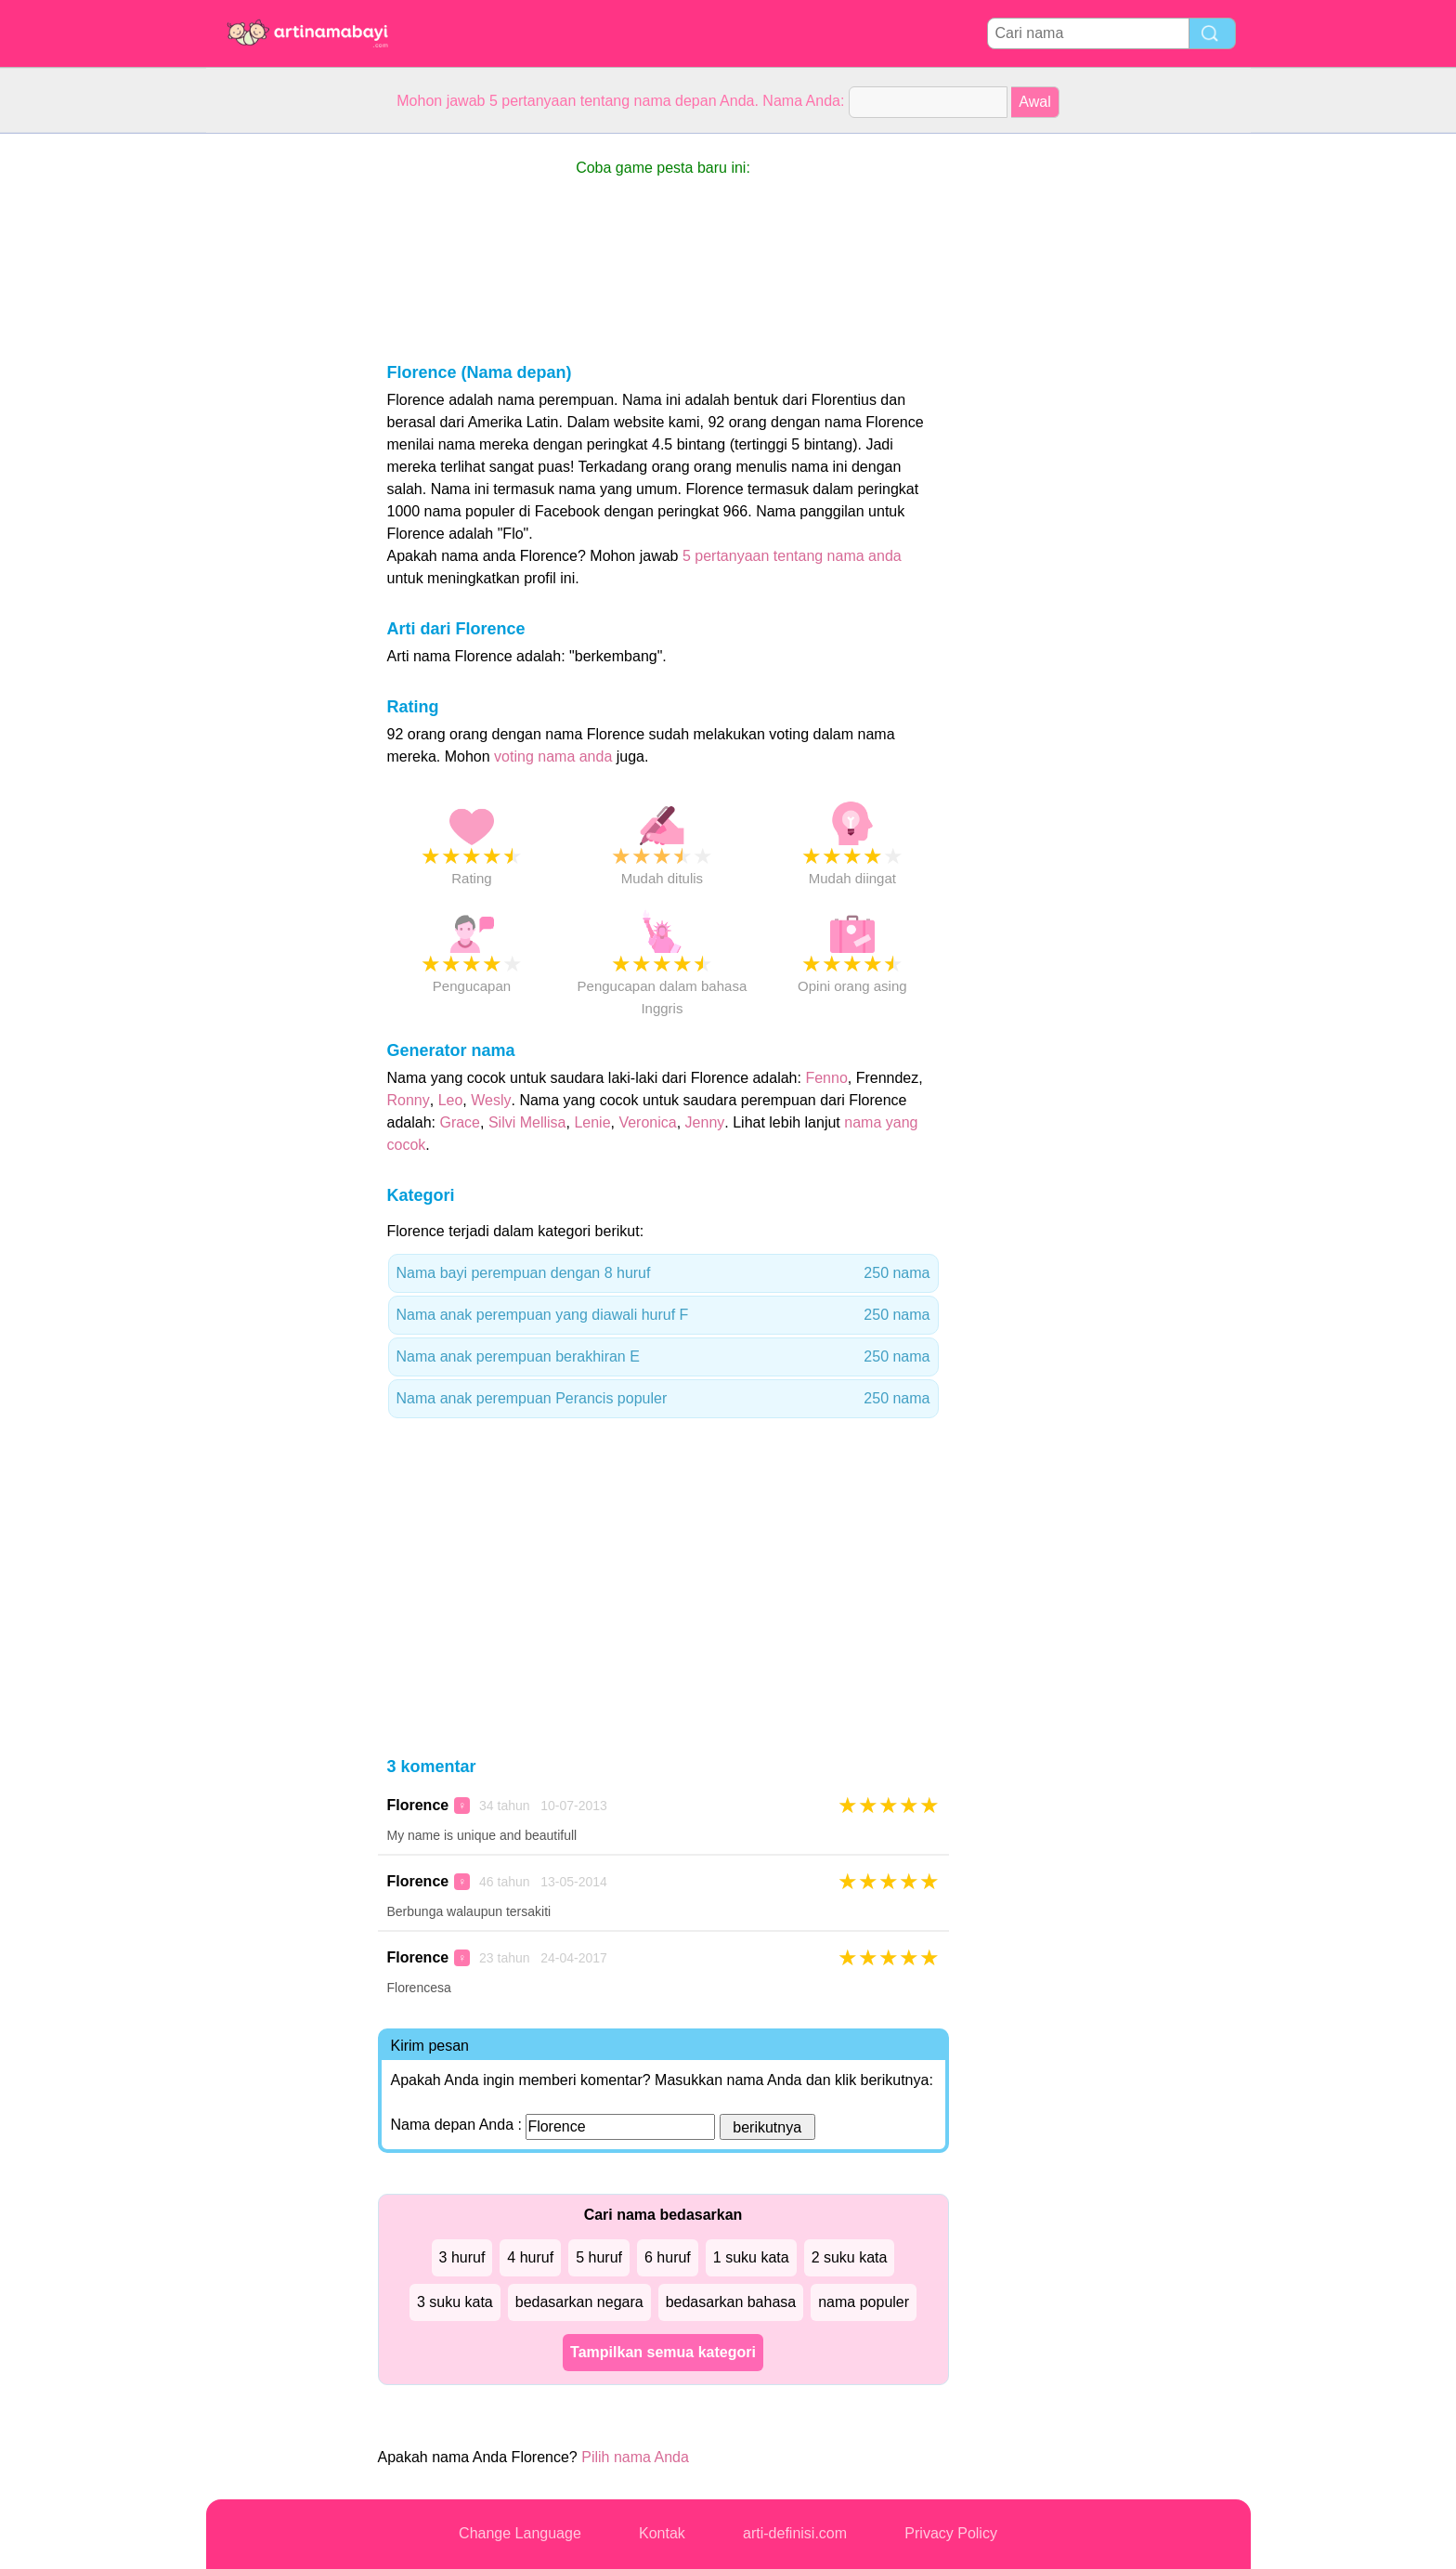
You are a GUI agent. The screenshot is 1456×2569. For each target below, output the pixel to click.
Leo (450, 1100)
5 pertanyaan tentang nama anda (792, 556)
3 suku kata (455, 2302)
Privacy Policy (950, 2533)
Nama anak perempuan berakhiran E (663, 1357)
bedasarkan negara (579, 2302)
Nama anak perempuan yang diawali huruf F (663, 1315)
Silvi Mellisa (527, 1122)
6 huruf (667, 2257)
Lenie (592, 1122)
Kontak (662, 2533)
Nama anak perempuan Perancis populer (663, 1399)
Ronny (408, 1100)
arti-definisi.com (795, 2533)
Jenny (705, 1122)
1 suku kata (751, 2257)
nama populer (863, 2302)
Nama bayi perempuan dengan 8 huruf (663, 1273)
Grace (459, 1122)
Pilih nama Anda (635, 2457)
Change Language (520, 2533)
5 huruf (599, 2257)
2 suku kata (850, 2257)
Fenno (826, 1078)
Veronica (647, 1122)
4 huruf (530, 2257)
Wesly (491, 1100)
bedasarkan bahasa (731, 2302)
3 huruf (462, 2257)
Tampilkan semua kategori (663, 2352)
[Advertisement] (280, 412)
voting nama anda (553, 756)
